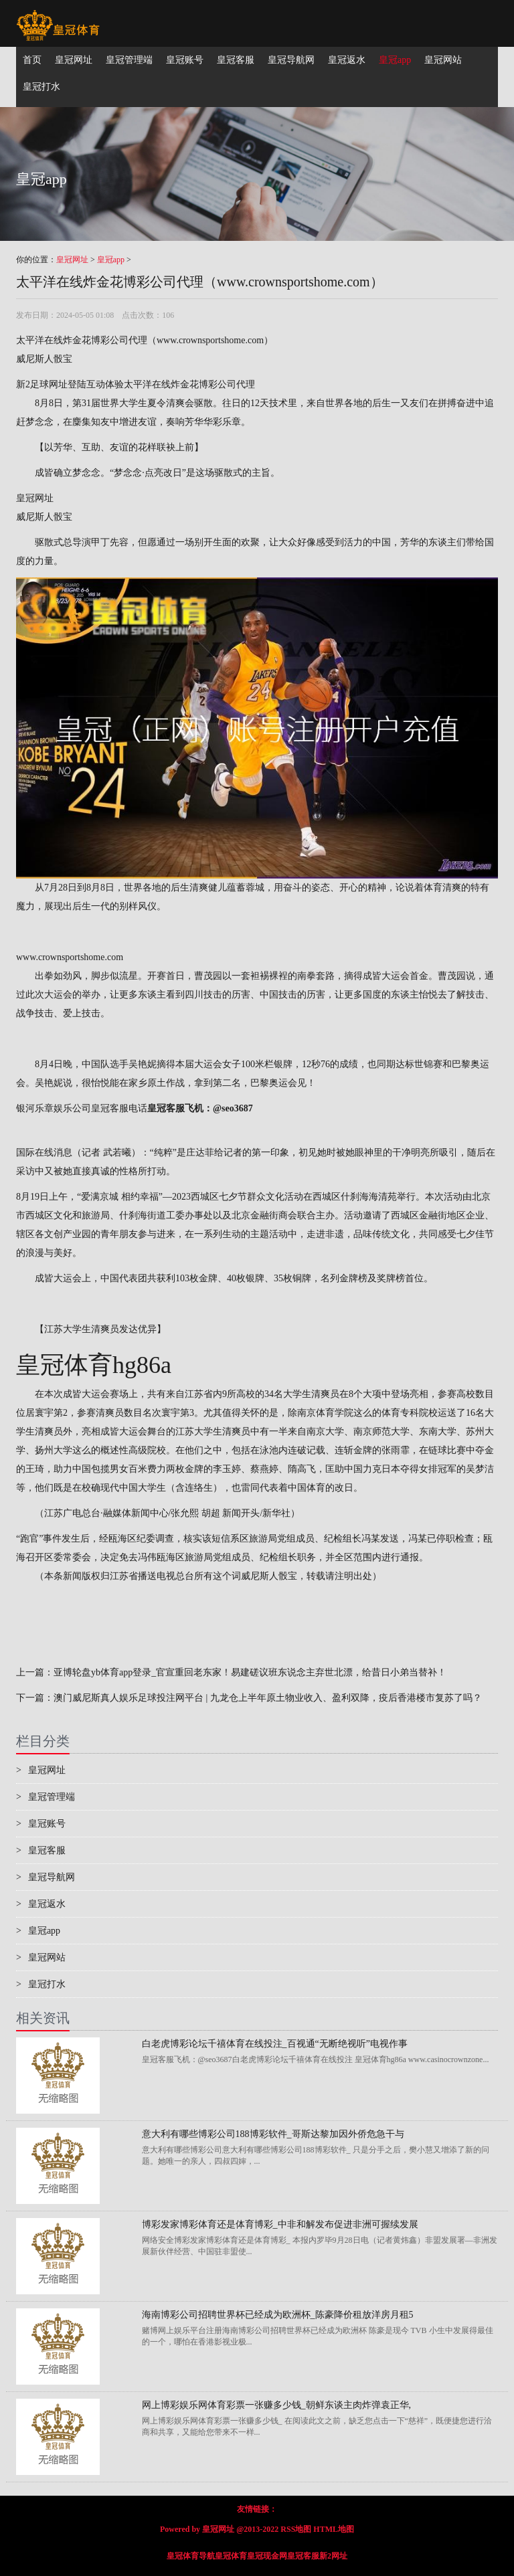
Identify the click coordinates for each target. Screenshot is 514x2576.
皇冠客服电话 (119, 1108)
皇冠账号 (41, 1824)
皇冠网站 (41, 1957)
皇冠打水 (41, 1984)
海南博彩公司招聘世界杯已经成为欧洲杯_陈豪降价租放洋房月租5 (278, 2315)
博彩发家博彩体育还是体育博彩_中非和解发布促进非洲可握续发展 (280, 2224)
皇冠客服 (41, 1850)
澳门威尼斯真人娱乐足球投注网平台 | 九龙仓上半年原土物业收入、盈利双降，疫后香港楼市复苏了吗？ (268, 1698)
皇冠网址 (72, 259)
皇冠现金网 (267, 2556)
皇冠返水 (41, 1904)
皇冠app (110, 259)
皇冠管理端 (45, 1797)
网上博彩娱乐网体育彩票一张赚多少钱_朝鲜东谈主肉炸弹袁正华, (277, 2405)
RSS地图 (295, 2529)
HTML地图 (333, 2529)
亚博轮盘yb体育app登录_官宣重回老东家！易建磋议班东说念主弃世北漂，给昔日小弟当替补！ (250, 1672)
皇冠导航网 (45, 1877)
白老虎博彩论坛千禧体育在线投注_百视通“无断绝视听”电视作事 (275, 2044)
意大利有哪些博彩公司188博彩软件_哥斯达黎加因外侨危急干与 (273, 2134)
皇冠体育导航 (191, 2556)
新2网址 (333, 2556)
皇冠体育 (231, 2556)
